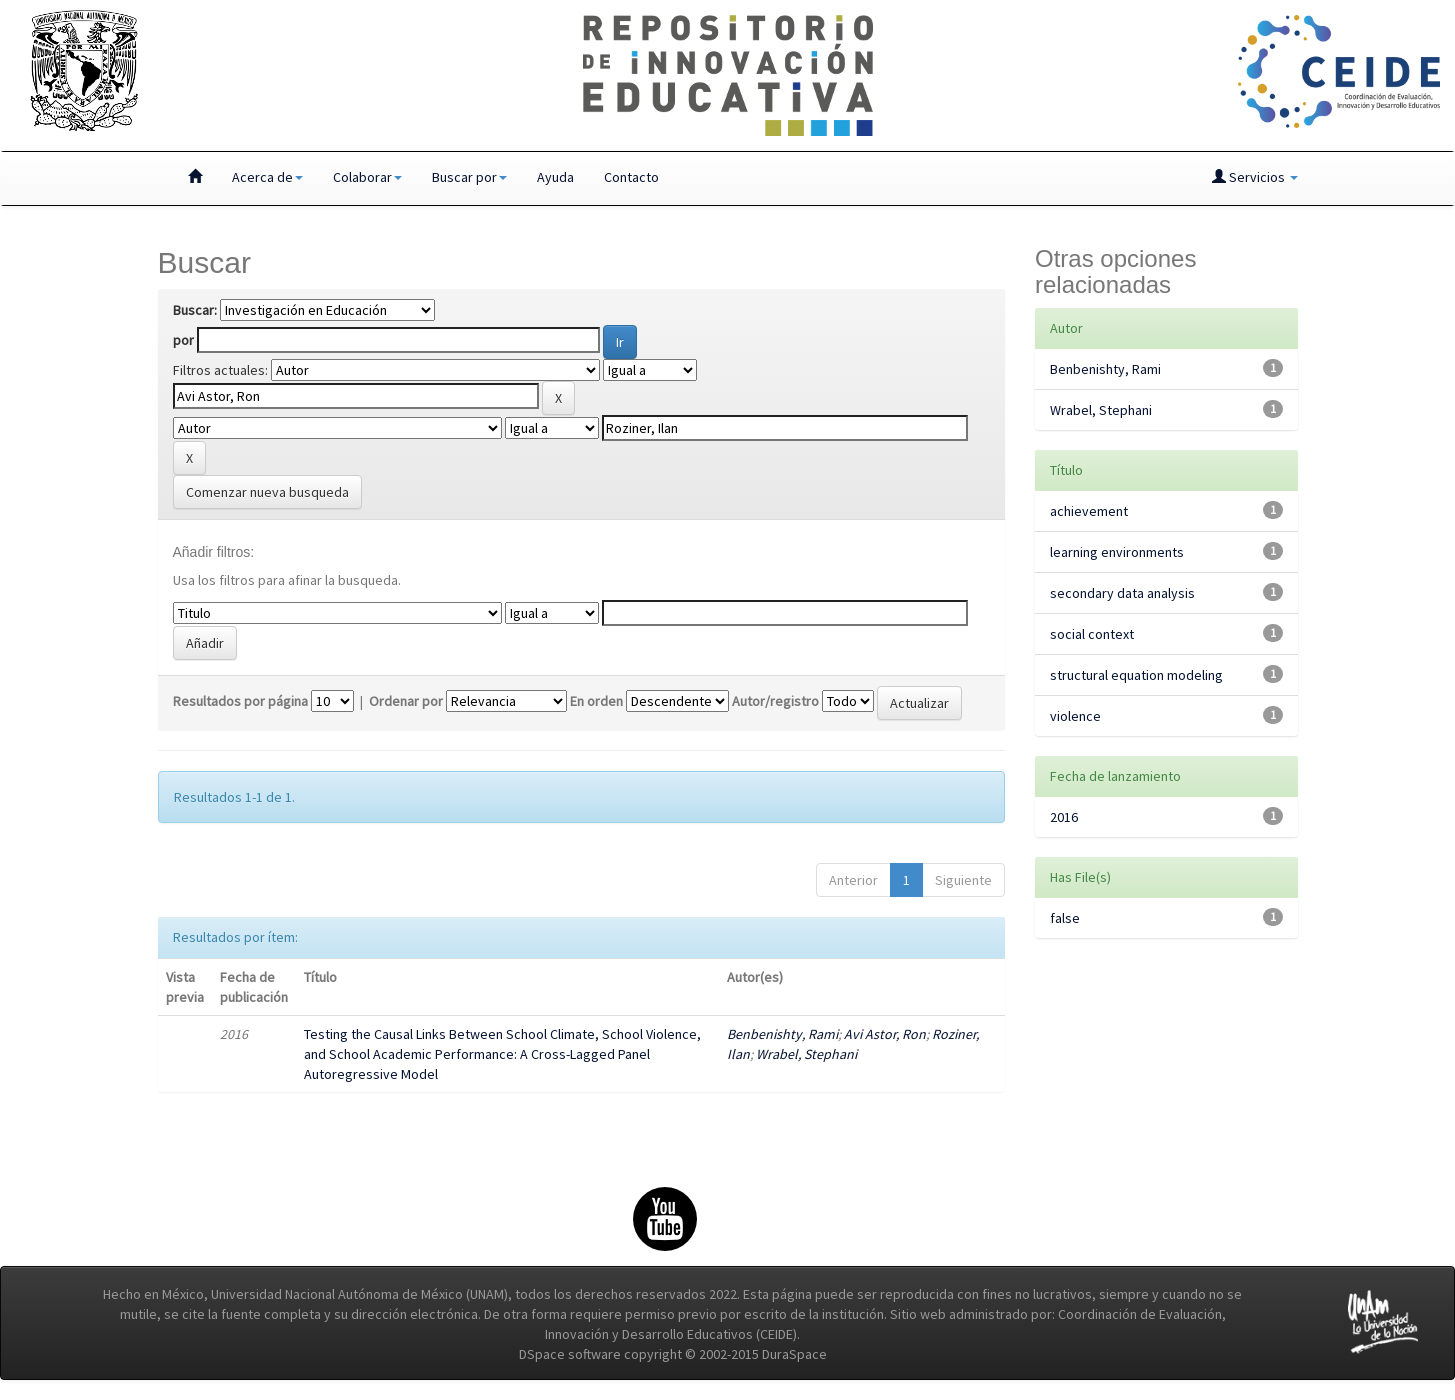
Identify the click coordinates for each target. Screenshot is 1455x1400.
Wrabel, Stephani (806, 1054)
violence (1075, 716)
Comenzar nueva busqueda (267, 492)
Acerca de (267, 177)
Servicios (1255, 177)
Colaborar (367, 177)
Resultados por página (240, 701)
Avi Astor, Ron (885, 1034)
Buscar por (469, 177)
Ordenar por (406, 701)
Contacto (631, 177)
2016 (1064, 817)
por (183, 340)
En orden (596, 701)
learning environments (1117, 552)
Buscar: (195, 310)
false (1065, 918)
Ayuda (555, 177)
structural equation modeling (1136, 675)
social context (1092, 634)
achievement (1089, 511)
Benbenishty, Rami (782, 1034)
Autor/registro (775, 701)
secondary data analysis (1122, 593)
